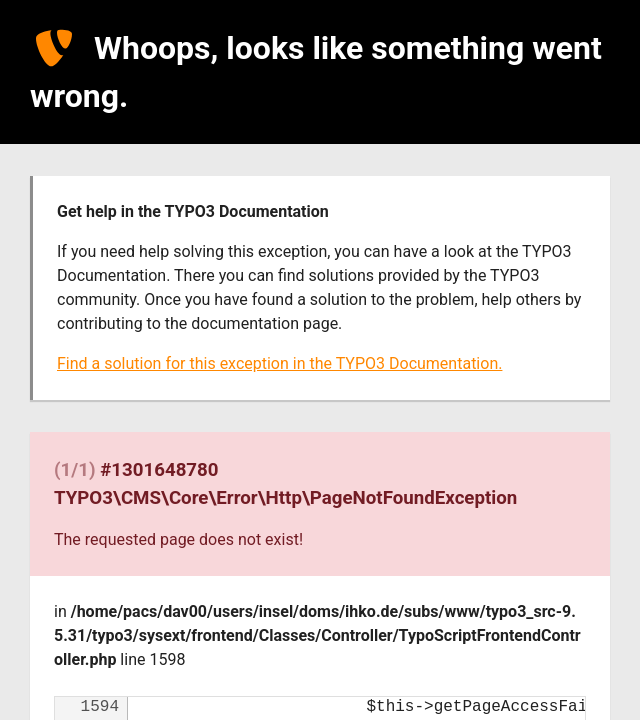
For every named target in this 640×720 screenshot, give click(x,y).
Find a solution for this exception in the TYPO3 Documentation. (279, 363)
